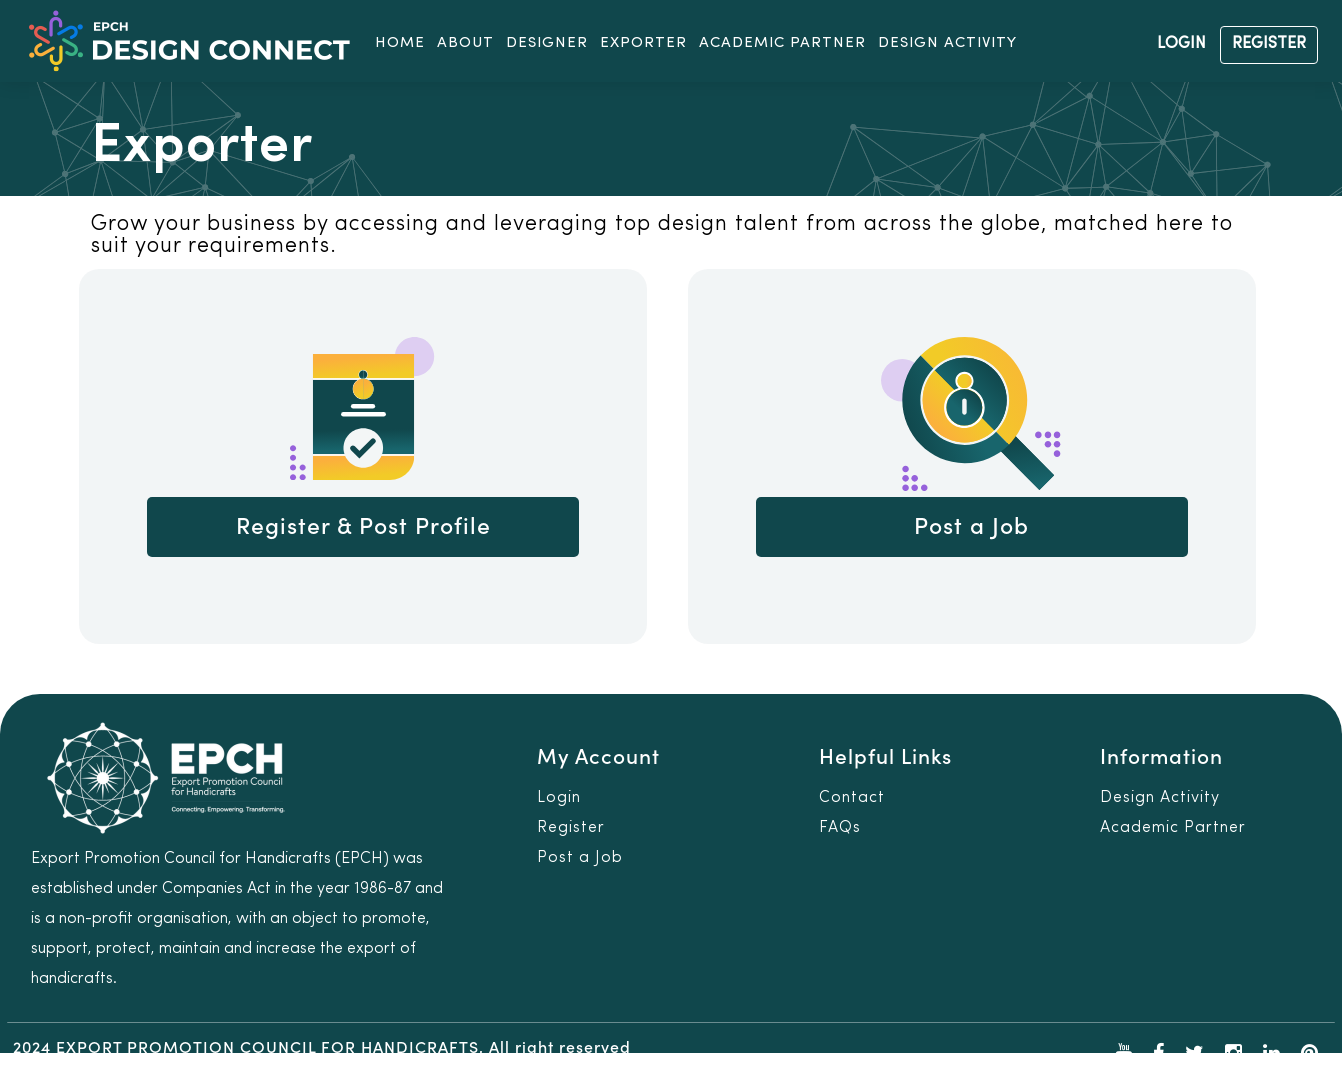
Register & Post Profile (363, 527)
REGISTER (1269, 44)
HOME (400, 43)
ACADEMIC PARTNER (782, 43)
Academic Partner (1173, 828)
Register (571, 828)
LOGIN (1181, 44)
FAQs (840, 828)
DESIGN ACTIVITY (947, 43)
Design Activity (1160, 798)
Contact (852, 798)
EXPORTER (643, 43)
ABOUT (465, 43)
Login (559, 798)
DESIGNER (547, 43)
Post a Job (971, 527)
